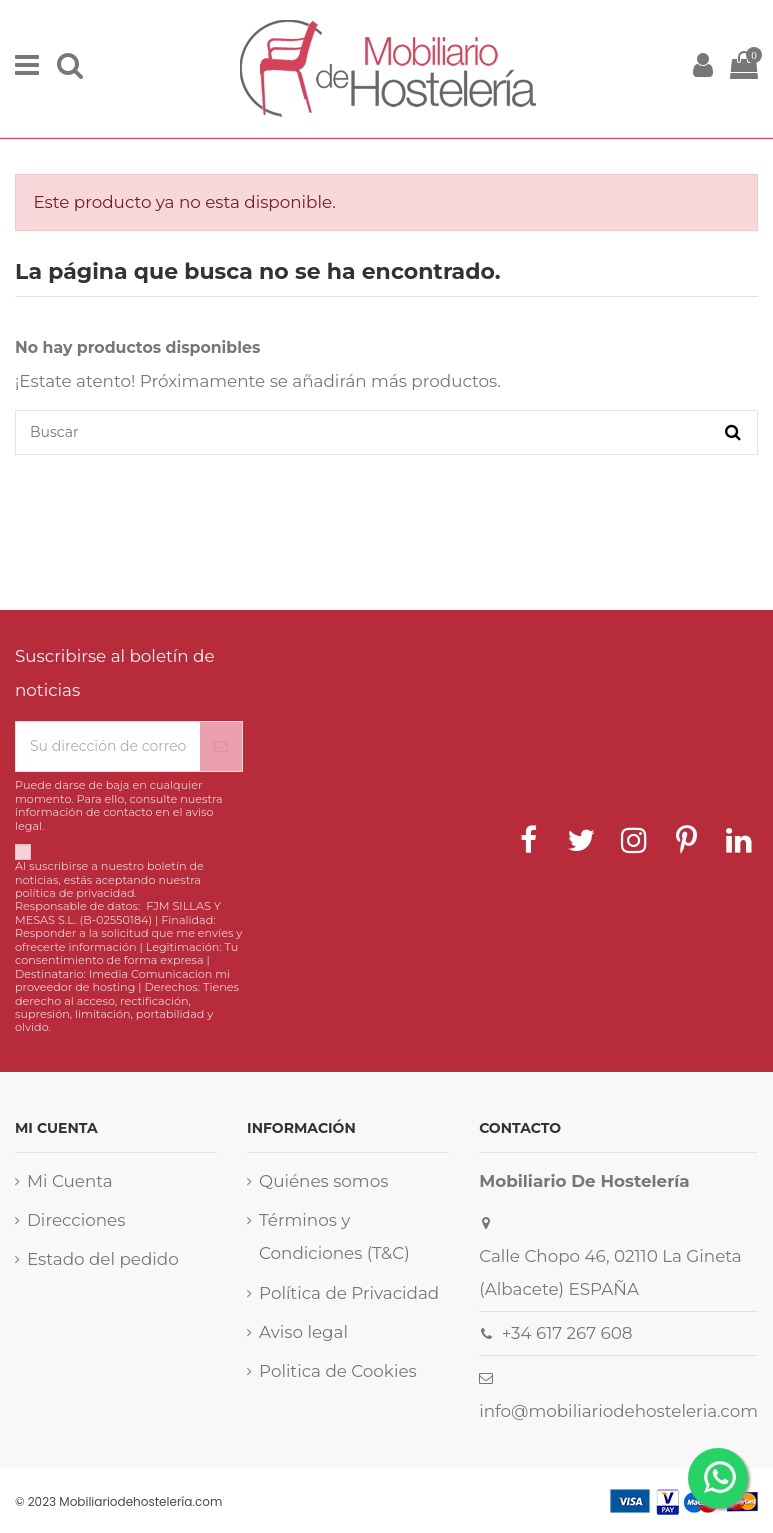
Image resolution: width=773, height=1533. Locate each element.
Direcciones (76, 1220)
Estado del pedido (103, 1259)
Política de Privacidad (349, 1293)
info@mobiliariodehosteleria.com (618, 1411)
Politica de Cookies (338, 1371)
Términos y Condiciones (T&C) (334, 1237)
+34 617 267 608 (567, 1333)
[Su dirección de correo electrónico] (108, 746)
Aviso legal (303, 1332)
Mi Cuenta (70, 1181)
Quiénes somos (323, 1181)
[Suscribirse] (221, 746)
